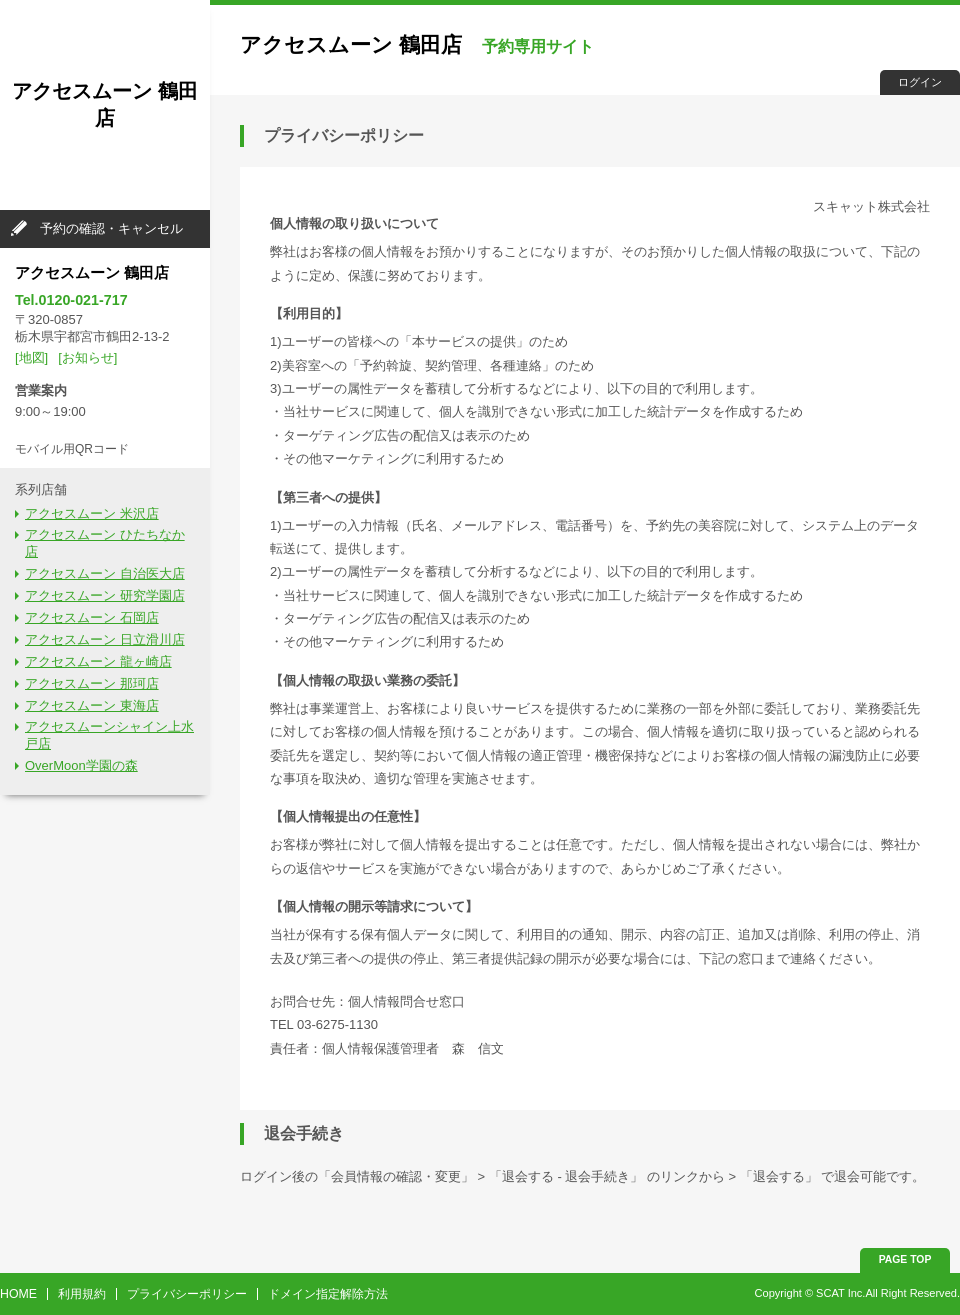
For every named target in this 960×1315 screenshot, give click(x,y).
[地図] (31, 357)
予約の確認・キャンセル (111, 228)
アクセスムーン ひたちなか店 (105, 543)
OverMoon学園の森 (81, 765)
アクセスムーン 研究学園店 (105, 595)
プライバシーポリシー (187, 1294)
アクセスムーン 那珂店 (92, 683)
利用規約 (82, 1294)
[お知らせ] (87, 357)
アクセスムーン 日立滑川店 (105, 639)
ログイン (920, 82)
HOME (18, 1294)
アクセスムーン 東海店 (92, 705)
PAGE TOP (905, 1259)
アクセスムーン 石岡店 (92, 617)
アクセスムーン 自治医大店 (105, 573)
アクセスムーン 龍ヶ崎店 (98, 661)
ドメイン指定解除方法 (328, 1294)
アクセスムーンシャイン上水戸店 (109, 735)
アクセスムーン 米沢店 (92, 513)
